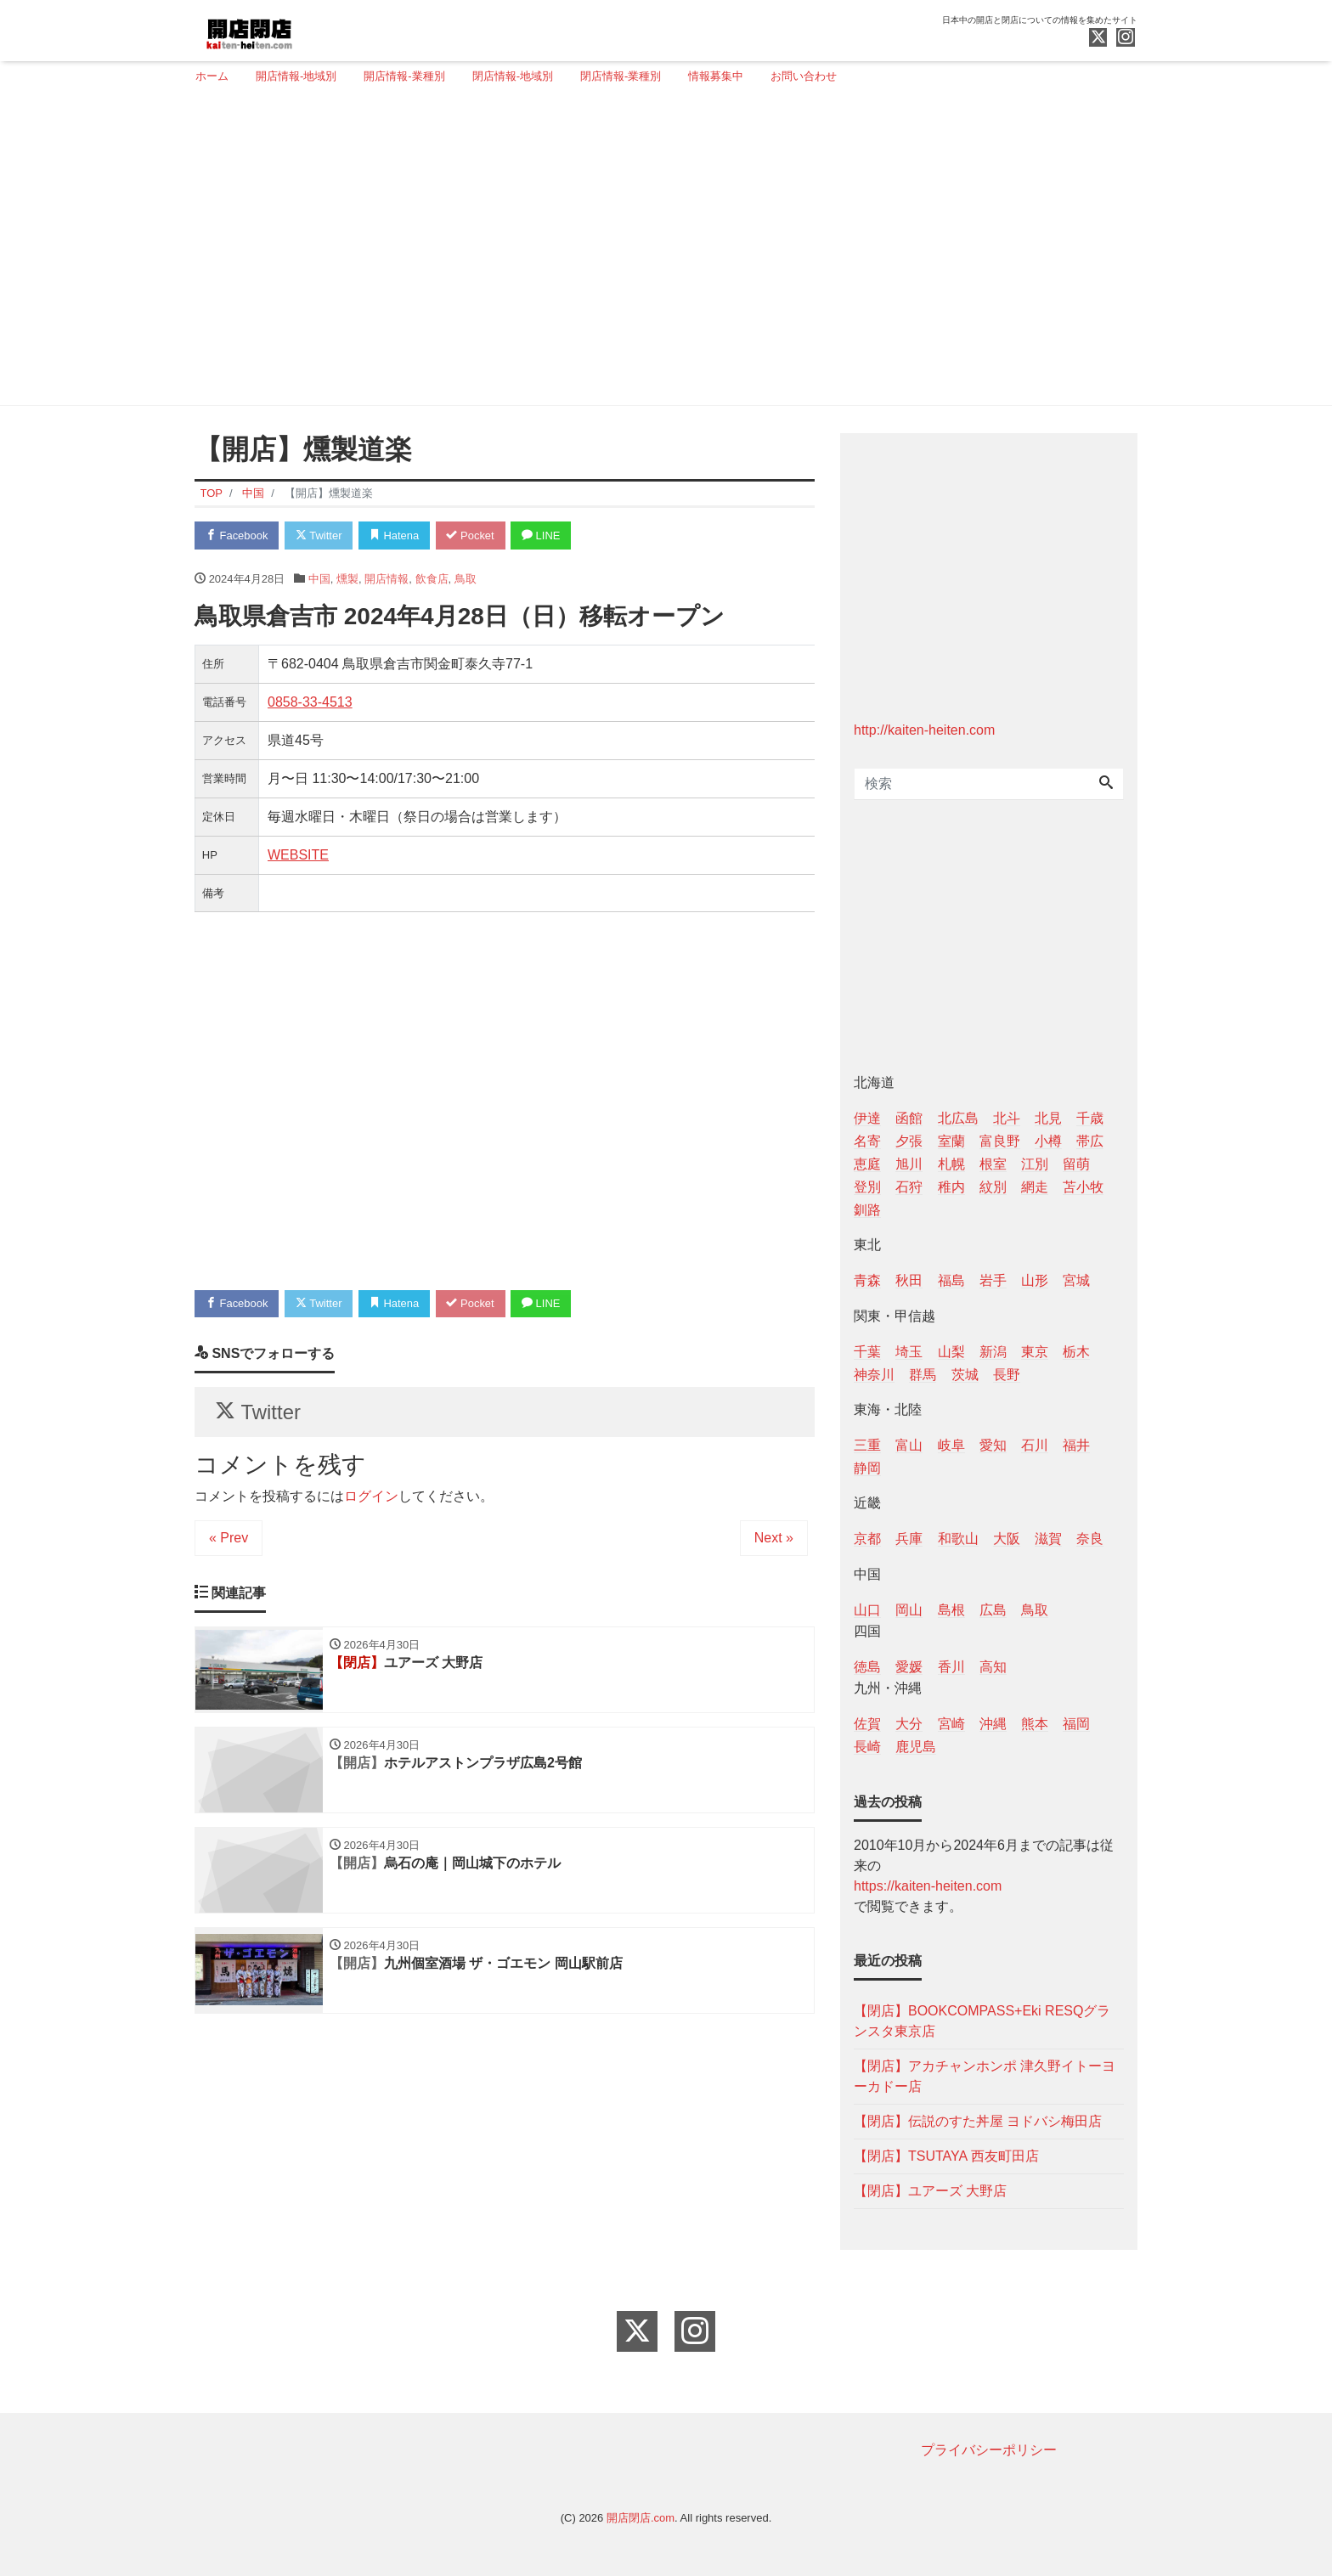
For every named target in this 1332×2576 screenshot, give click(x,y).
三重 (867, 1445)
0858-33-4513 (310, 702)
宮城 (1076, 1280)
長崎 (867, 1746)
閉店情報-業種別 (620, 76)
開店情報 (386, 578)
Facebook (237, 535)
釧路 (867, 1210)
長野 (1006, 1374)
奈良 (1089, 1538)
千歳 (1089, 1118)
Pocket (471, 535)
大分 (909, 1723)
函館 (909, 1118)
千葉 (867, 1351)
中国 (319, 578)
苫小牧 (1083, 1187)
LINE (542, 535)
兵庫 (909, 1538)
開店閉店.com (640, 2517)
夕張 (909, 1141)
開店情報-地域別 (296, 76)
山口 (867, 1610)
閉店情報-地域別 (512, 76)
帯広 (1089, 1141)
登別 (867, 1187)
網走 (1034, 1187)
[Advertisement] (659, 252)
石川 (1034, 1445)
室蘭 (951, 1141)
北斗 (1006, 1118)
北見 (1048, 1118)
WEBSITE (298, 855)
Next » (773, 1538)
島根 (951, 1610)
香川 (951, 1667)
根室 (993, 1164)
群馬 (922, 1374)
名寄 (867, 1141)
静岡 (867, 1468)
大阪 (1006, 1538)
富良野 (999, 1141)
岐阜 (951, 1445)
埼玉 (909, 1351)
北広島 (958, 1118)
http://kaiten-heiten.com (924, 730)
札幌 (951, 1164)
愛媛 (909, 1667)
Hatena (395, 535)
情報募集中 (715, 76)
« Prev (228, 1538)
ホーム (212, 76)
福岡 (1076, 1723)
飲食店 (432, 578)
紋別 (993, 1187)
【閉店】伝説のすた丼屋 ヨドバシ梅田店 (978, 2121)
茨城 (965, 1374)
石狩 (909, 1187)
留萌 (1076, 1164)
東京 (1034, 1351)
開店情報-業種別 (404, 76)
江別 (1034, 1164)
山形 (1034, 1280)
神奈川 (874, 1374)
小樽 (1048, 1141)
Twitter (319, 535)
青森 (867, 1280)
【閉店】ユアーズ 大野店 (930, 2191)
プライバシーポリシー (989, 2450)
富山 (909, 1445)
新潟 (993, 1351)
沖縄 (993, 1723)
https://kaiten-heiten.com (928, 1886)
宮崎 (951, 1723)
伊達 (867, 1118)
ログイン (371, 1497)
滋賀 (1048, 1538)
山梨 (951, 1351)
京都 (867, 1538)
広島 (993, 1610)
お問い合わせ (803, 76)
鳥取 (465, 578)
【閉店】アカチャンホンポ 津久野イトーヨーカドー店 (984, 2076)
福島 (951, 1280)
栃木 (1076, 1351)
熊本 (1034, 1723)
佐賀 (867, 1723)
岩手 (993, 1280)
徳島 (867, 1667)
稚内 (951, 1187)
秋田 (909, 1280)
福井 (1076, 1445)
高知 (993, 1667)
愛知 (993, 1445)
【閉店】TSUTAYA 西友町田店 (946, 2156)
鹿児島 (915, 1746)
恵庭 (867, 1164)
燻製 (347, 578)
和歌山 (958, 1538)
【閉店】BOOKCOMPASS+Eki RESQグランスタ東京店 (982, 2021)
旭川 (909, 1164)
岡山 (909, 1610)
